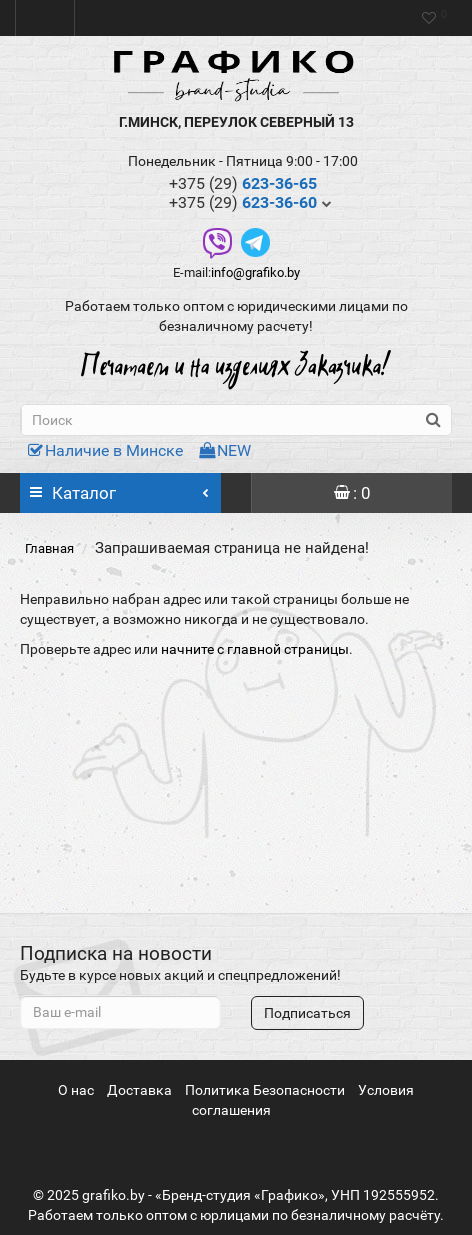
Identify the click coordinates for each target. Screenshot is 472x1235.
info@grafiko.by (255, 272)
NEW (225, 450)
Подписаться (307, 1013)
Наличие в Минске (105, 450)
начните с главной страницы (255, 649)
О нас (76, 1090)
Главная (49, 548)
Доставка (139, 1090)
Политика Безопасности (265, 1090)
